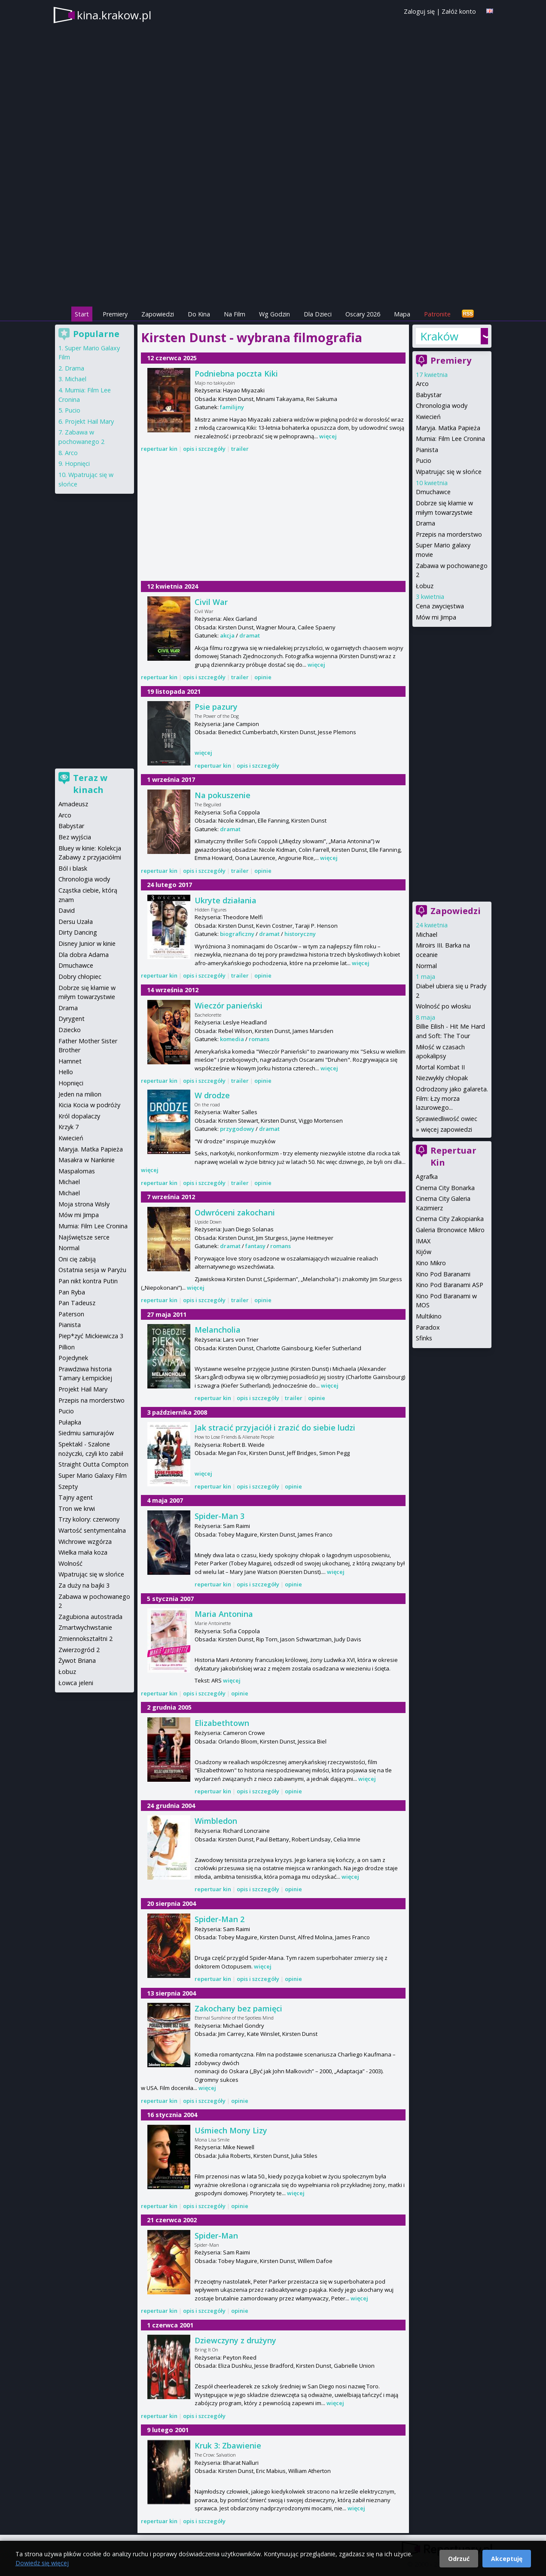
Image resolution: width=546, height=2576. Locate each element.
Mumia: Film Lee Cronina (450, 438)
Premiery (115, 314)
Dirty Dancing (77, 932)
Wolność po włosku (443, 1006)
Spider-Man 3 (219, 1516)
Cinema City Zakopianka (450, 1219)
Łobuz (424, 586)
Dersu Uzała (75, 921)
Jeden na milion (79, 1094)
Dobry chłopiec (79, 976)
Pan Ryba (71, 1292)
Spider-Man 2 (219, 1919)
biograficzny (237, 934)
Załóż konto (459, 11)
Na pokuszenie (222, 795)
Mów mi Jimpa (436, 617)
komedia (232, 1039)
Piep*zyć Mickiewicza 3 (90, 1336)
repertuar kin (159, 449)
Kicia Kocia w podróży (89, 1105)
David (66, 910)
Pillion (66, 1347)
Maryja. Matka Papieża (448, 428)
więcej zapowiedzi (446, 1129)
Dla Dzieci (318, 314)
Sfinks (424, 1338)
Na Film (234, 314)
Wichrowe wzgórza (85, 1541)
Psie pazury (216, 707)
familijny (232, 407)
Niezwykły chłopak (442, 1078)
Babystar (429, 395)
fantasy (255, 1246)
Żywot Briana (77, 1660)
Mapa (402, 314)
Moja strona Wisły (84, 1204)
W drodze (212, 1095)
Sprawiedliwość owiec (446, 1119)
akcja (227, 635)
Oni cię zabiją (77, 1259)
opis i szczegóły (204, 449)
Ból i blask (72, 868)
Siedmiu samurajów (86, 1433)
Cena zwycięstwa (440, 606)
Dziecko (69, 1030)
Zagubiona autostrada (90, 1617)
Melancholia (218, 1329)
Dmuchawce (433, 492)
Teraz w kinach (90, 784)
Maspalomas (76, 1171)
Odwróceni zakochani (235, 1212)
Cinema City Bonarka (445, 1188)
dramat (249, 635)
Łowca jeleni (75, 1683)
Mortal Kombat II (440, 1067)
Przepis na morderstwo (449, 534)
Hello (65, 1072)
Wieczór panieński (228, 1005)
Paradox (428, 1327)
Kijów (423, 1252)
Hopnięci (77, 463)
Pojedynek (73, 1358)
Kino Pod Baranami (443, 1274)
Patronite (437, 314)
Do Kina (199, 314)
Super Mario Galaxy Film (92, 1475)
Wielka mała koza (82, 1552)
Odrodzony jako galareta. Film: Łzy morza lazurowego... (452, 1098)
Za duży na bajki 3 (84, 1585)
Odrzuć (459, 2559)
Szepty (68, 1486)
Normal (426, 966)
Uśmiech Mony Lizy (231, 2130)
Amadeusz (73, 804)
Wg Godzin (274, 314)
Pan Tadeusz (76, 1303)
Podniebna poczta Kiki (236, 373)
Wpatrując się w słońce (449, 472)
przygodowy (237, 1129)
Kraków (439, 336)
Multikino (429, 1316)
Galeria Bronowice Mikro (450, 1230)
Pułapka (69, 1422)
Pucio (423, 460)
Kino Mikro (431, 1263)
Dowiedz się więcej (42, 2563)
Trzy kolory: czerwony (88, 1519)
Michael (426, 934)
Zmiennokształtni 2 (85, 1638)
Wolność (70, 1563)
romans (259, 1039)
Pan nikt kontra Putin (88, 1281)
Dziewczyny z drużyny (235, 2340)
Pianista (427, 450)
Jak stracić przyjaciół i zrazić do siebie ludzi (275, 1427)
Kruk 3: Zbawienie (228, 2445)
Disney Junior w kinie (87, 943)
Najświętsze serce (84, 1237)
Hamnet (70, 1061)
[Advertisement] (273, 245)
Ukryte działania (225, 900)
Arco (422, 384)
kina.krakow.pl (114, 15)
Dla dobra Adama (83, 955)
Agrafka (427, 1177)
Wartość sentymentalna (92, 1530)
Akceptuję (506, 2559)
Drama (425, 523)
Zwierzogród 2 (79, 1650)
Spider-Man (216, 2235)
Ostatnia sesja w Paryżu (92, 1270)
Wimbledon (216, 1821)
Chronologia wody (441, 405)
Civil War (211, 602)
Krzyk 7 (68, 1127)
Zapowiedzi (157, 314)
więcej (328, 436)
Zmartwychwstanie (85, 1627)
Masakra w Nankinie (86, 1160)
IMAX (423, 1241)
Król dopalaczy (79, 1116)
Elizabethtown (222, 1723)
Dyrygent (71, 1019)
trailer (240, 449)
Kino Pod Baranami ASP (449, 1285)
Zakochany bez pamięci (238, 2008)
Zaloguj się (419, 11)
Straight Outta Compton (93, 1464)
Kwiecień (428, 417)
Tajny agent (75, 1497)
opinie (262, 677)
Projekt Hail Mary (89, 421)
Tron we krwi (76, 1508)
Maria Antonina (224, 1614)
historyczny (300, 934)
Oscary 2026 (362, 314)
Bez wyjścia (74, 837)
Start (82, 314)
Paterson (71, 1314)
